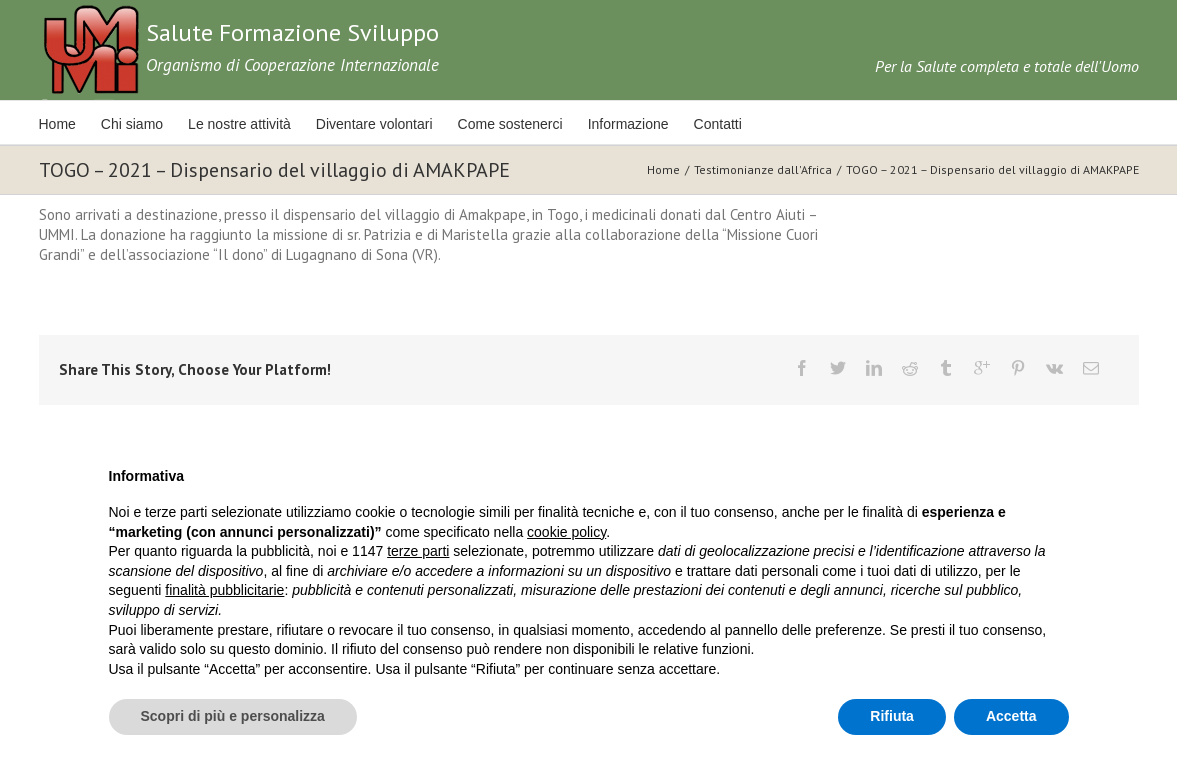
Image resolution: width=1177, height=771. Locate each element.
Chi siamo (132, 124)
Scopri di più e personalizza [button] (233, 716)
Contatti (718, 124)
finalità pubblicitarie (224, 590)
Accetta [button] (1011, 716)
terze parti (418, 551)
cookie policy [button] (566, 532)
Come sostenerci (510, 124)
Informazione (628, 124)
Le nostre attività (239, 124)
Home (57, 124)
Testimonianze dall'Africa (763, 169)
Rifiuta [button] (892, 716)
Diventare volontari (374, 124)
